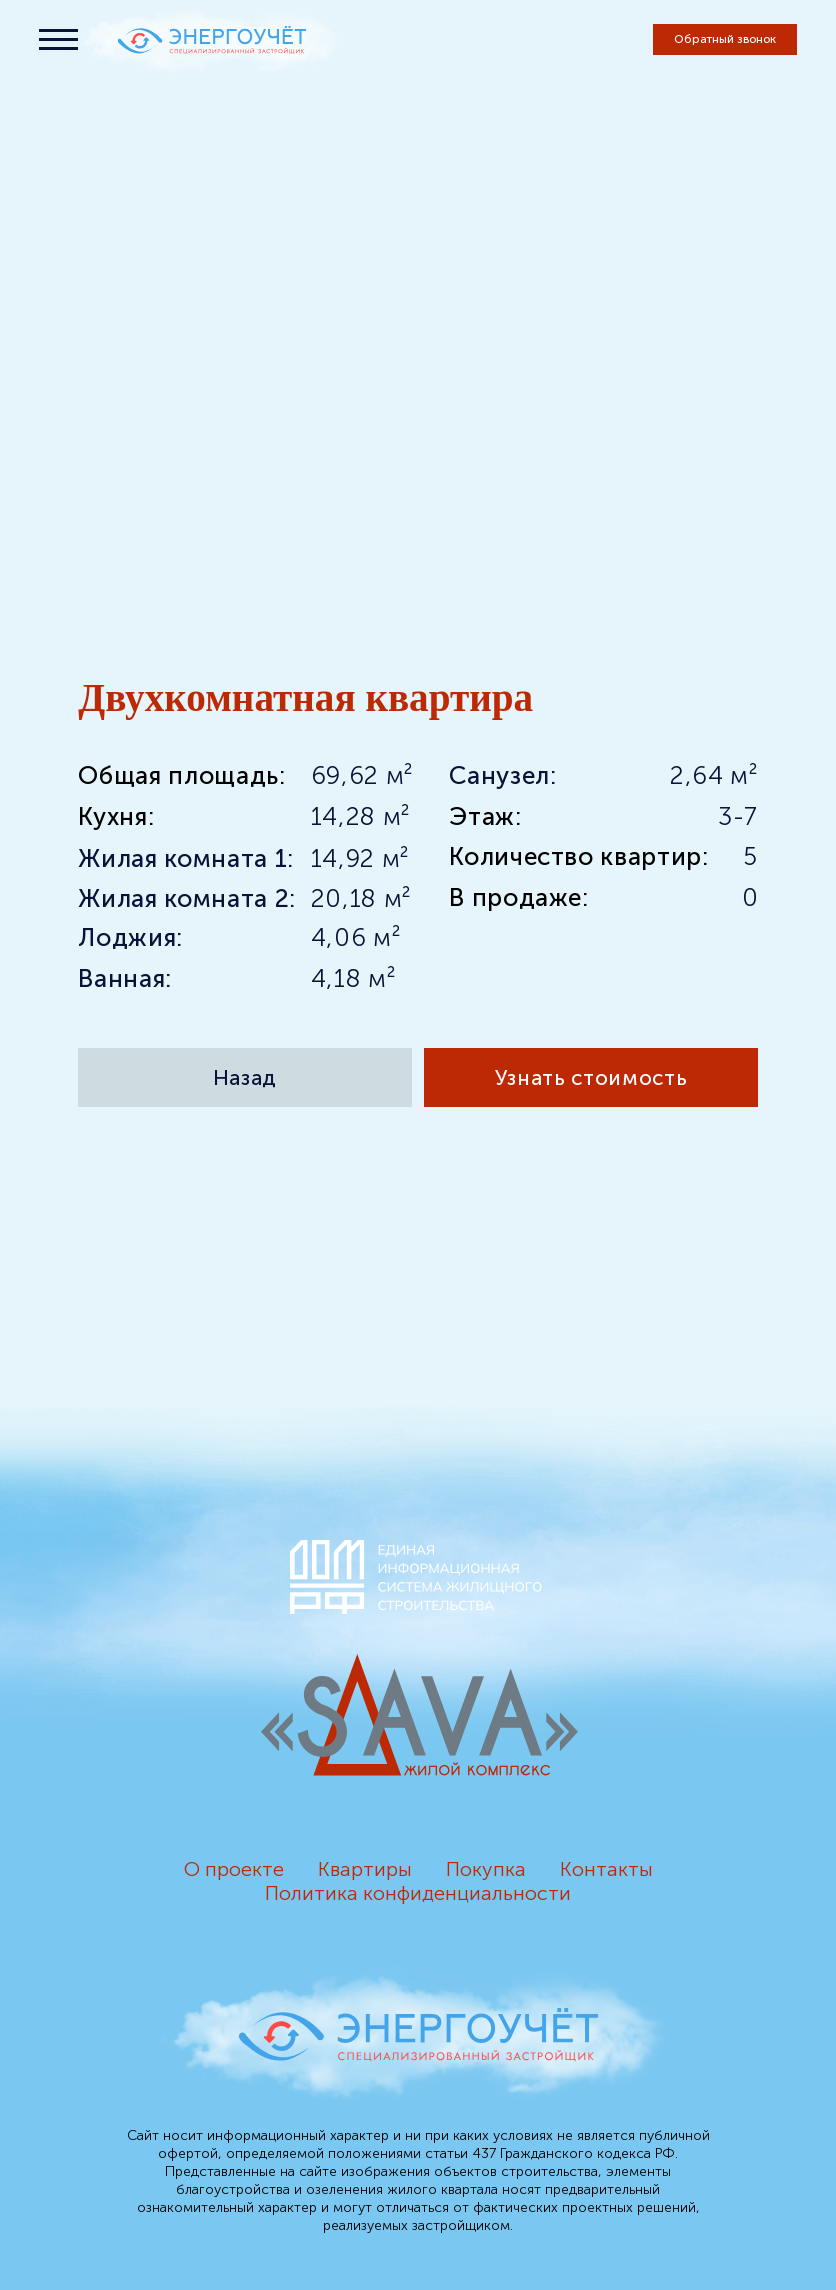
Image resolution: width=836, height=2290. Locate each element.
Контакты (606, 1869)
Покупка (486, 1869)
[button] (725, 39)
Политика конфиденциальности (418, 1893)
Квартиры (365, 1869)
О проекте (234, 1869)
